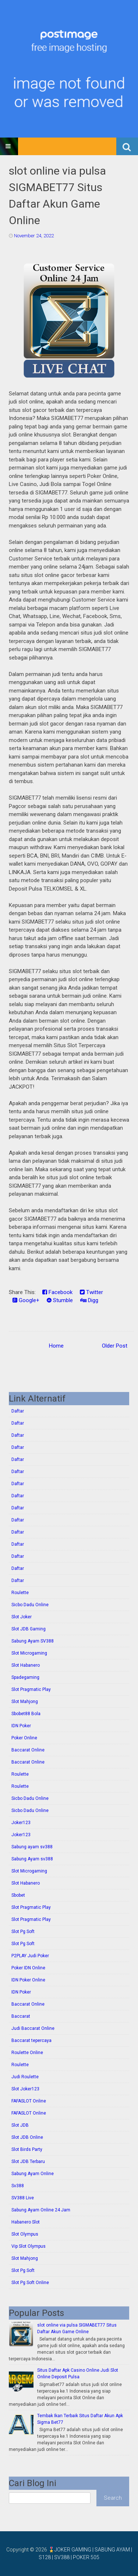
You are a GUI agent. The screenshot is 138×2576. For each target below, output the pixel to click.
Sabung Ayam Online (32, 2173)
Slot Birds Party (26, 2149)
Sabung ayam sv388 (32, 1846)
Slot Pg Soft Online (30, 2282)
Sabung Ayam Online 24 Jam (40, 2210)
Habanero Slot (25, 2222)
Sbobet (18, 1895)
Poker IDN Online (28, 1967)
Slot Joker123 (25, 2088)
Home (56, 1345)
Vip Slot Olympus (28, 2246)
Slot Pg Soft (23, 1931)
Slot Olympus (24, 2234)
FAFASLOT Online (28, 2101)
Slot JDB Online (27, 2137)
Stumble (60, 1300)
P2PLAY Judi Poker (30, 1955)
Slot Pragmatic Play (31, 1689)
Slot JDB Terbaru (28, 2161)
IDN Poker (21, 1725)
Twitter (91, 1292)
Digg (89, 1300)
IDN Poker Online (28, 1980)
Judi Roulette (25, 2076)
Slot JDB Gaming (28, 1629)
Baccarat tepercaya (31, 2040)
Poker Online (24, 1737)
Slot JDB (20, 2125)
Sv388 (17, 2185)
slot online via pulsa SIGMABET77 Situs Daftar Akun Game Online (57, 195)
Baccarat (20, 2016)
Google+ (26, 1300)
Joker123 (21, 1822)
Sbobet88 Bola (25, 1713)
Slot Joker (21, 1616)
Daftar (17, 1411)
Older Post (114, 1345)
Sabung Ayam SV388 (32, 1641)
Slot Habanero (25, 1665)
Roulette (20, 1592)
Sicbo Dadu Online (30, 1604)
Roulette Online (27, 2052)
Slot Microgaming (29, 1653)
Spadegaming (25, 1677)
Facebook (57, 1292)
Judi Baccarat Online (32, 2028)
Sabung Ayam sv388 (32, 1858)
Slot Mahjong (24, 1701)
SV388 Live (22, 2197)
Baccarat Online (28, 1750)
